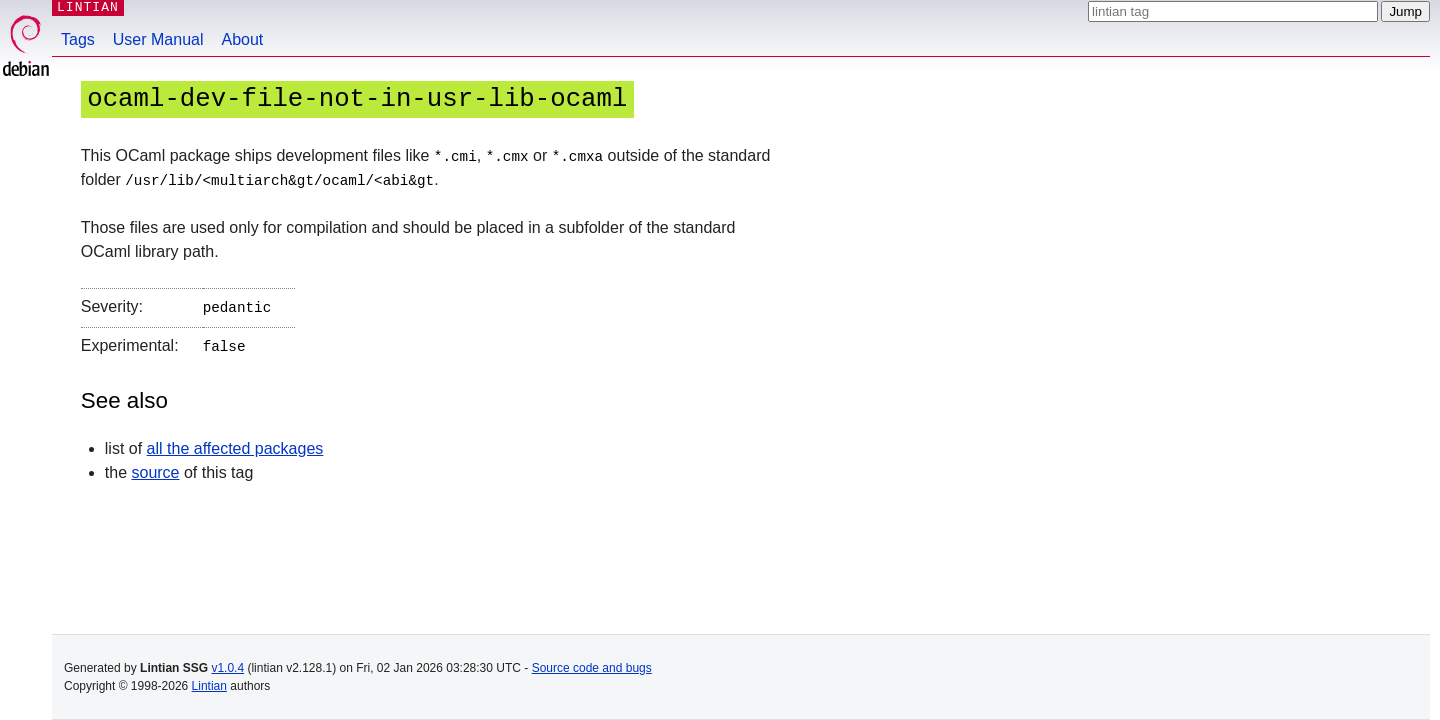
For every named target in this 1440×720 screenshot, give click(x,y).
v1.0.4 (227, 668)
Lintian (209, 686)
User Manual (158, 39)
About (243, 39)
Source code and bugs (592, 668)
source (155, 467)
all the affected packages (235, 443)
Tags (78, 39)
